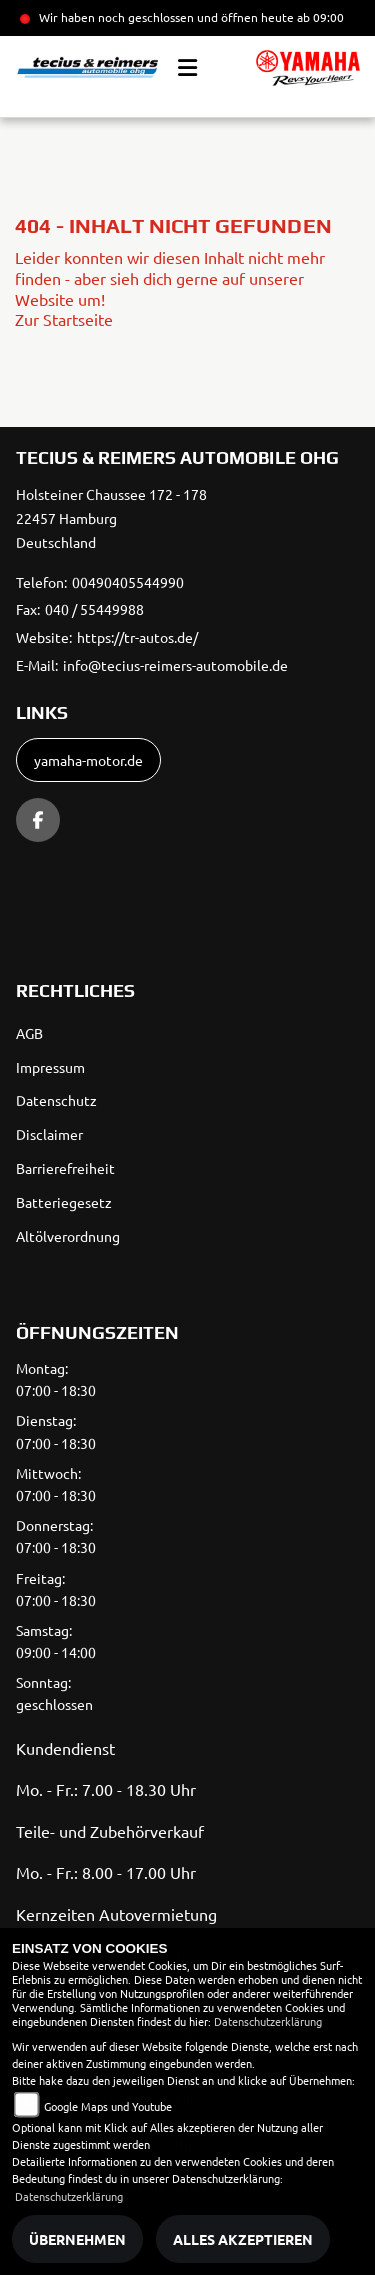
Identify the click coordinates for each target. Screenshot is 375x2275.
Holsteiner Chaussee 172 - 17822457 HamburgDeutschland (111, 518)
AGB (29, 1033)
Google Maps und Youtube (108, 2106)
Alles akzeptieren (243, 2239)
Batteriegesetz (64, 1202)
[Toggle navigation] (187, 68)
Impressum (50, 1067)
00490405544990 (128, 582)
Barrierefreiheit (65, 1168)
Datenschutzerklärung (268, 2021)
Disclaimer (49, 1134)
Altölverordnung (68, 1236)
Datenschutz (56, 1100)
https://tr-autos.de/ (137, 637)
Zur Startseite (64, 319)
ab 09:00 (319, 17)
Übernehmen (77, 2239)
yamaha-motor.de (88, 760)
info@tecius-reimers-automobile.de (175, 665)
